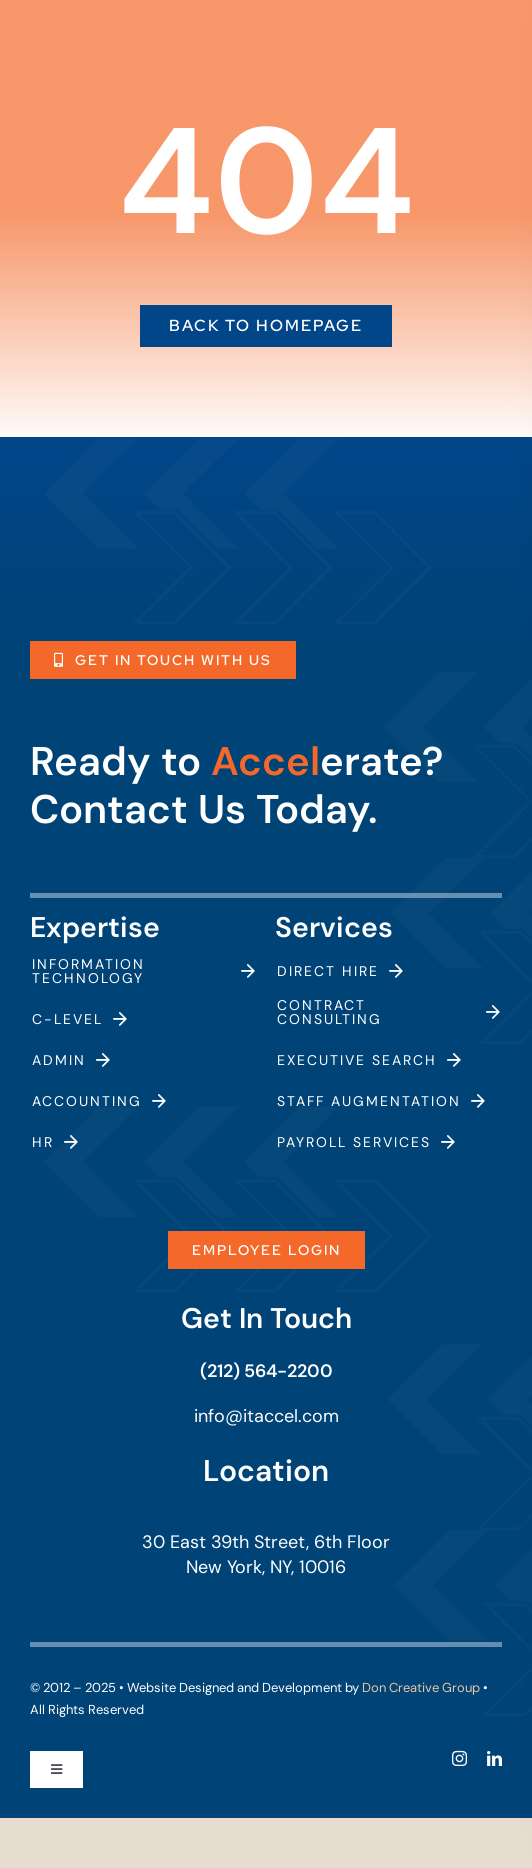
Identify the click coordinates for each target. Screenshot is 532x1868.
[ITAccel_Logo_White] (148, 515)
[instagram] (459, 1758)
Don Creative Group (421, 1687)
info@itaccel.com (266, 1416)
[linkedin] (494, 1758)
